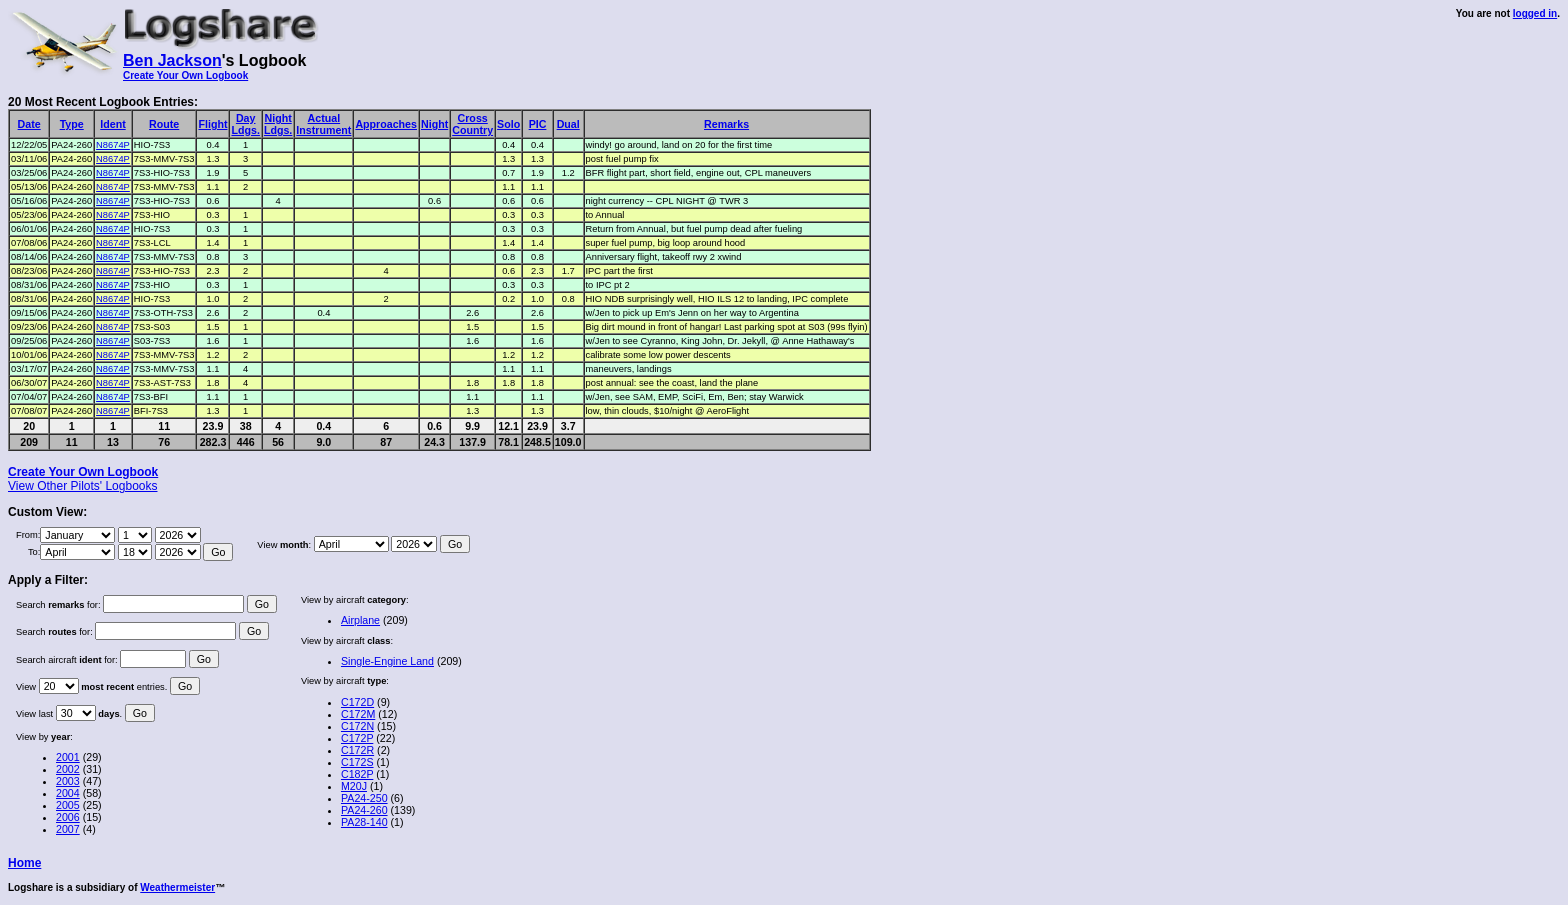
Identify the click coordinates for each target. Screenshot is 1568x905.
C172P (357, 738)
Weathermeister (177, 887)
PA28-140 (364, 822)
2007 (68, 829)
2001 (68, 757)
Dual (568, 124)
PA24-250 (364, 798)
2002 (68, 769)
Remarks (726, 124)
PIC (538, 124)
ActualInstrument (323, 124)
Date (29, 124)
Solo (508, 124)
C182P (357, 774)
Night (434, 124)
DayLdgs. (245, 124)
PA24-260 (364, 810)
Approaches (386, 124)
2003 (68, 781)
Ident (112, 124)
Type (72, 124)
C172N (357, 726)
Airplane (360, 620)
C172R (357, 750)
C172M (358, 714)
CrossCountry (472, 124)
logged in (1535, 13)
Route (164, 124)
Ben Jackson (172, 60)
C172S (357, 762)
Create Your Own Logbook (185, 75)
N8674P (113, 145)
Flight (212, 124)
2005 (68, 805)
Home (24, 863)
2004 (68, 793)
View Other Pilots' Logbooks (82, 486)
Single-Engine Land (387, 661)
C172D (357, 702)
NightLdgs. (278, 124)
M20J (354, 786)
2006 (68, 817)
